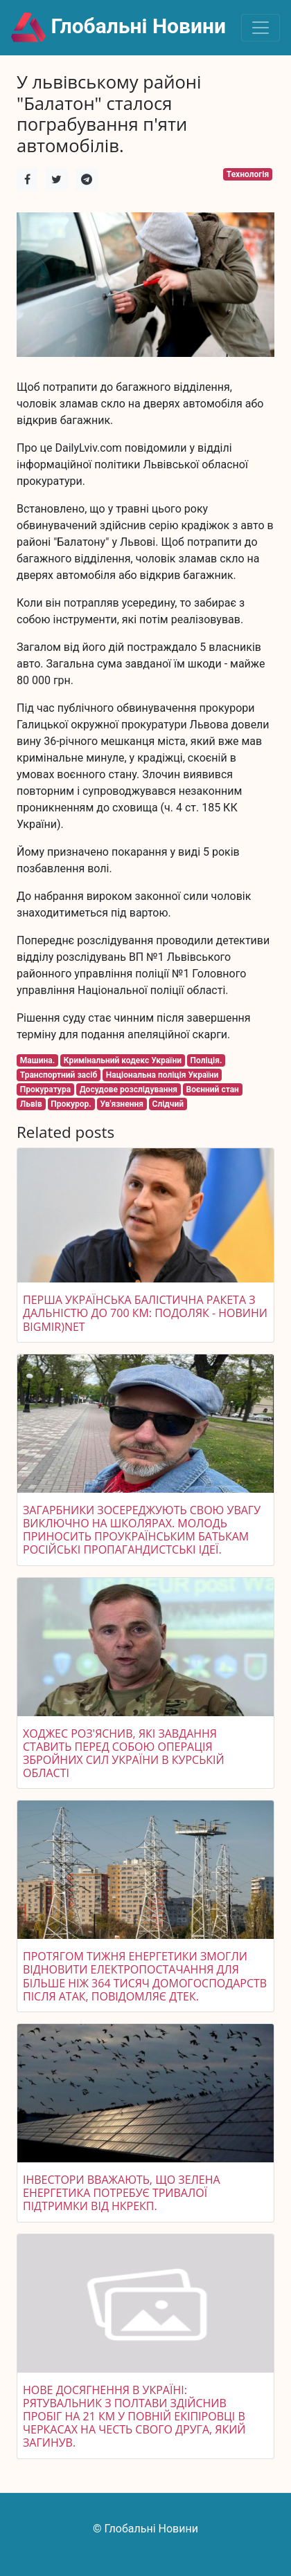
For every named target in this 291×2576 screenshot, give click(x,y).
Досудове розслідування (128, 1089)
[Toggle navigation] (260, 28)
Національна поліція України (162, 1075)
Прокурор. (71, 1104)
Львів (31, 1104)
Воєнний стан (212, 1089)
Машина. (37, 1060)
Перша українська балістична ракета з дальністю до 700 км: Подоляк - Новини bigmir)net (145, 1313)
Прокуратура (45, 1089)
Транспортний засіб (58, 1075)
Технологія (248, 174)
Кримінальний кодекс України (123, 1060)
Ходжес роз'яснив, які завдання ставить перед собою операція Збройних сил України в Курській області (123, 1753)
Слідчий (168, 1104)
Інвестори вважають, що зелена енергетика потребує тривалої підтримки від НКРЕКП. (121, 2193)
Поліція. (206, 1060)
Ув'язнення (121, 1104)
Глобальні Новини (118, 27)
